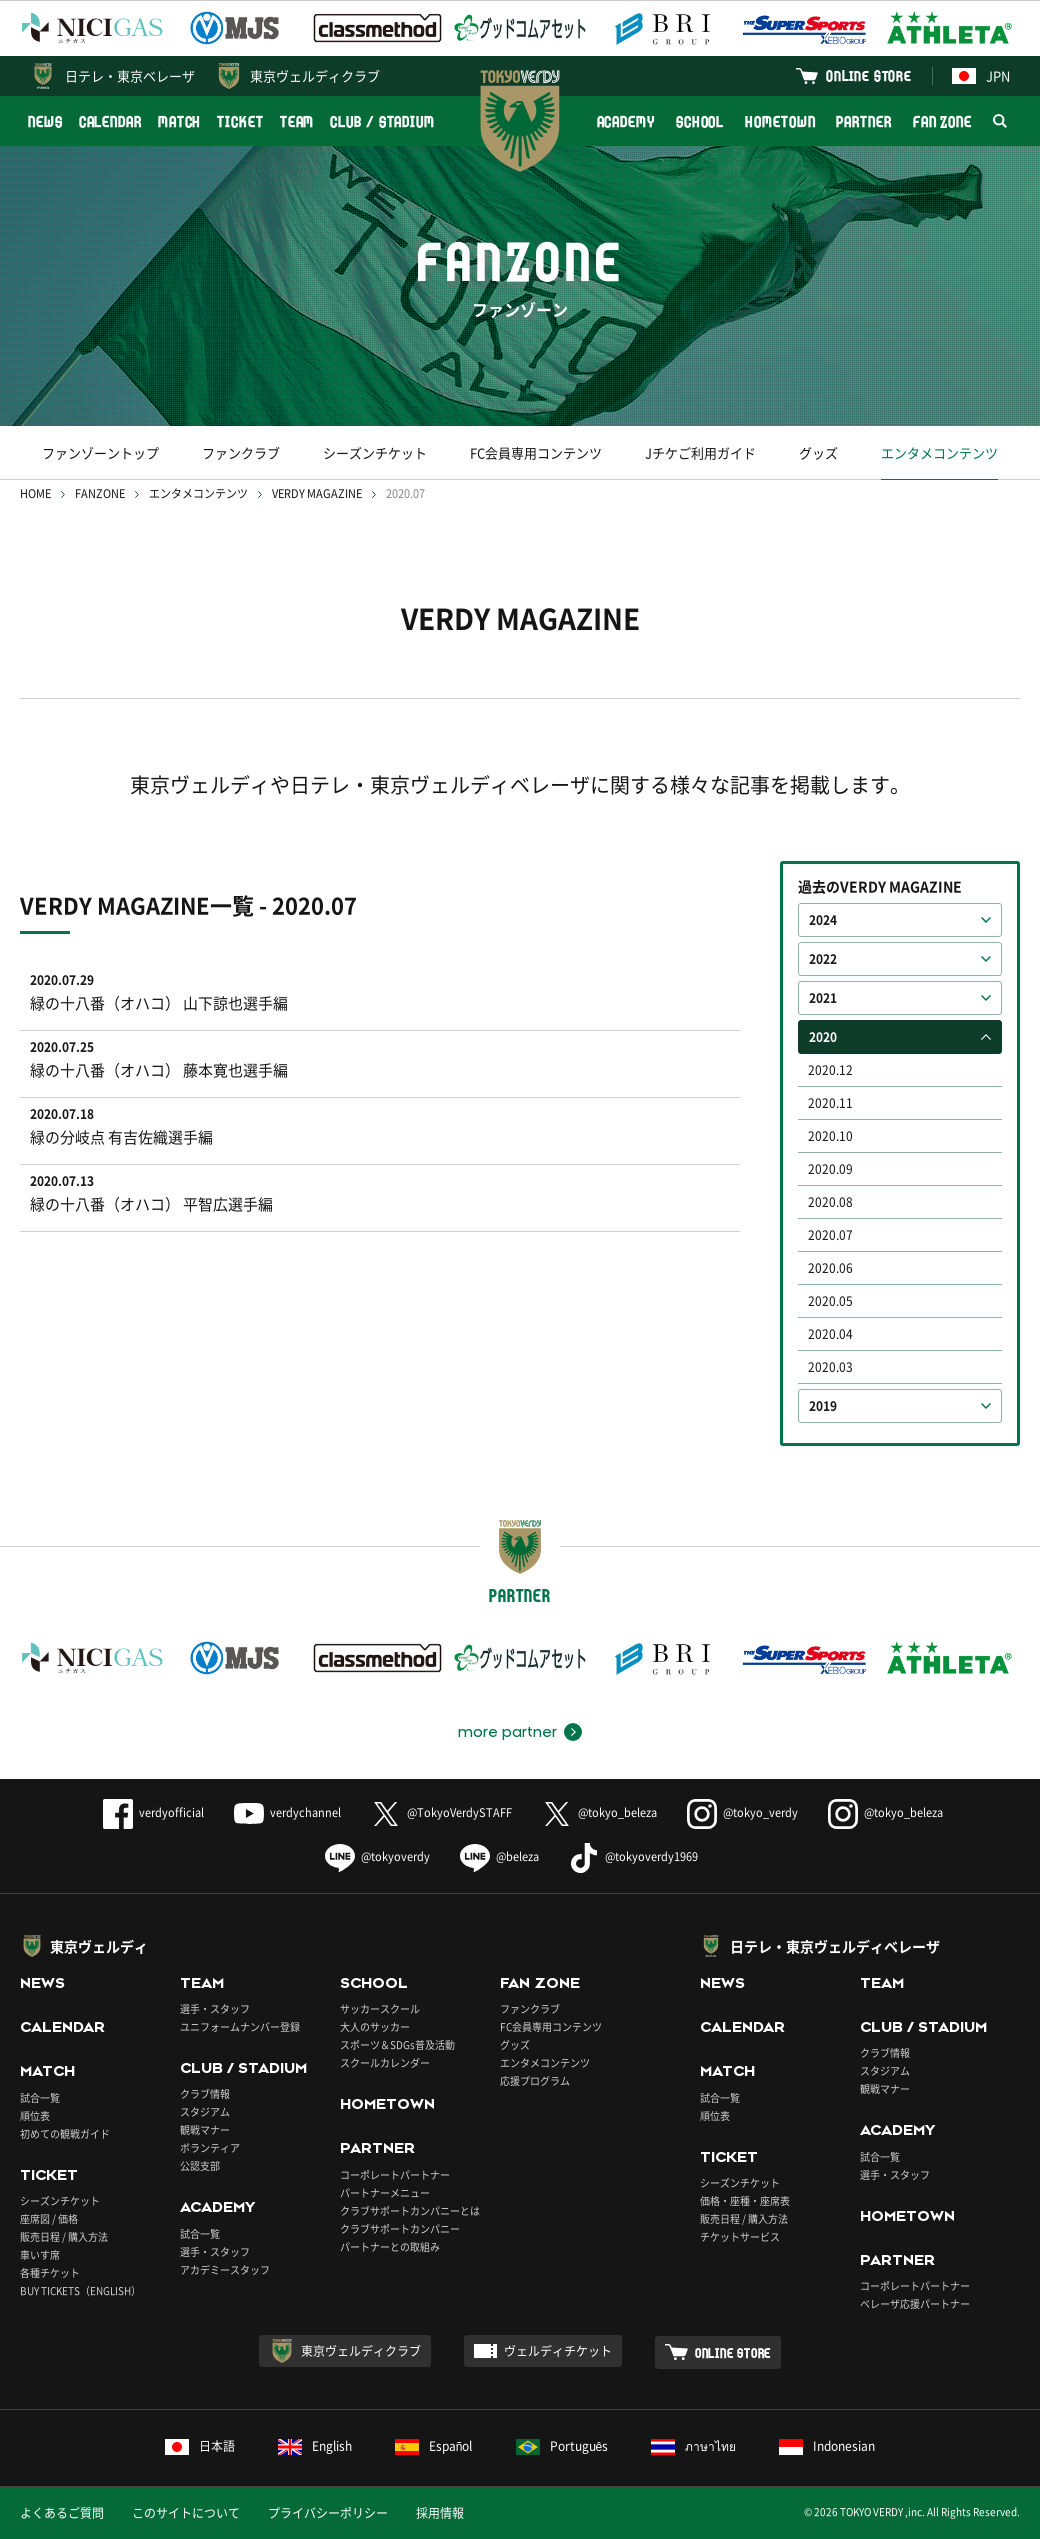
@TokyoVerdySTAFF (441, 1812)
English (315, 2446)
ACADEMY (626, 121)
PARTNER (863, 121)
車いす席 (40, 2254)
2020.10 (830, 1136)
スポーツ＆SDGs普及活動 (397, 2044)
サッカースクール (380, 2008)
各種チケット (50, 2272)
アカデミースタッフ (225, 2269)
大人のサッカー (375, 2026)
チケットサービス (740, 2236)
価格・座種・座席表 (745, 2200)
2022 (823, 959)
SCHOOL (700, 121)
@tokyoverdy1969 (633, 1856)
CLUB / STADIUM (382, 121)
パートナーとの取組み (390, 2246)
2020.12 (830, 1070)
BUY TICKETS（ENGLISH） (80, 2290)
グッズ (818, 452)
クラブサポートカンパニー (400, 2228)
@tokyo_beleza (599, 1812)
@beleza (499, 1856)
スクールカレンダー (385, 2062)
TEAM (297, 121)
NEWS (45, 121)
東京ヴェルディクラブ (315, 75)
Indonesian (827, 2446)
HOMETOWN (780, 121)
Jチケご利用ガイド (700, 452)
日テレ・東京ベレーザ (130, 75)
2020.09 (830, 1169)
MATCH (180, 121)
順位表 (35, 2115)
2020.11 (830, 1103)
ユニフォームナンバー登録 (240, 2026)
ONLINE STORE (869, 75)
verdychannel (287, 1812)
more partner (507, 1732)
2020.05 (830, 1301)
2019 (823, 1406)
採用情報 (440, 2513)
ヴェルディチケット (558, 2351)
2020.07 (830, 1235)
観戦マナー (205, 2129)
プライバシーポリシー (328, 2513)
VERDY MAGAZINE (317, 493)
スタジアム (205, 2111)
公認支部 (200, 2165)
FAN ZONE (942, 121)
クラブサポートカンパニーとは (410, 2210)
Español (434, 2446)
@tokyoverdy (377, 1856)
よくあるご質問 (62, 2513)
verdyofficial (153, 1812)
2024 (823, 920)
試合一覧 (40, 2097)
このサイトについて (186, 2513)
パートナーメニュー (385, 2192)
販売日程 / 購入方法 (64, 2236)
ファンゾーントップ (100, 452)
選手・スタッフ (215, 2008)
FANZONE (100, 493)
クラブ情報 (205, 2093)
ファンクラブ (241, 452)
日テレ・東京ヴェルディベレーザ (835, 1946)
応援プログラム (535, 2080)
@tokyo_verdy (742, 1812)
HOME (35, 493)
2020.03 (830, 1367)
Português (562, 2446)
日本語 (200, 2446)
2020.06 (830, 1268)
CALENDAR (110, 121)
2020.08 (830, 1202)
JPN (981, 75)
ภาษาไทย (693, 2446)
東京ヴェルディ (99, 1946)
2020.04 (830, 1334)
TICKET (240, 121)
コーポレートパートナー (395, 2174)
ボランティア (210, 2147)
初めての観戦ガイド (65, 2133)
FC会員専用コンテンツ (536, 452)
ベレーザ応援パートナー (915, 2303)
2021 (823, 998)
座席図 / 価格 (49, 2218)
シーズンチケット (375, 452)
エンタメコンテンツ (939, 452)
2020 (823, 1037)
